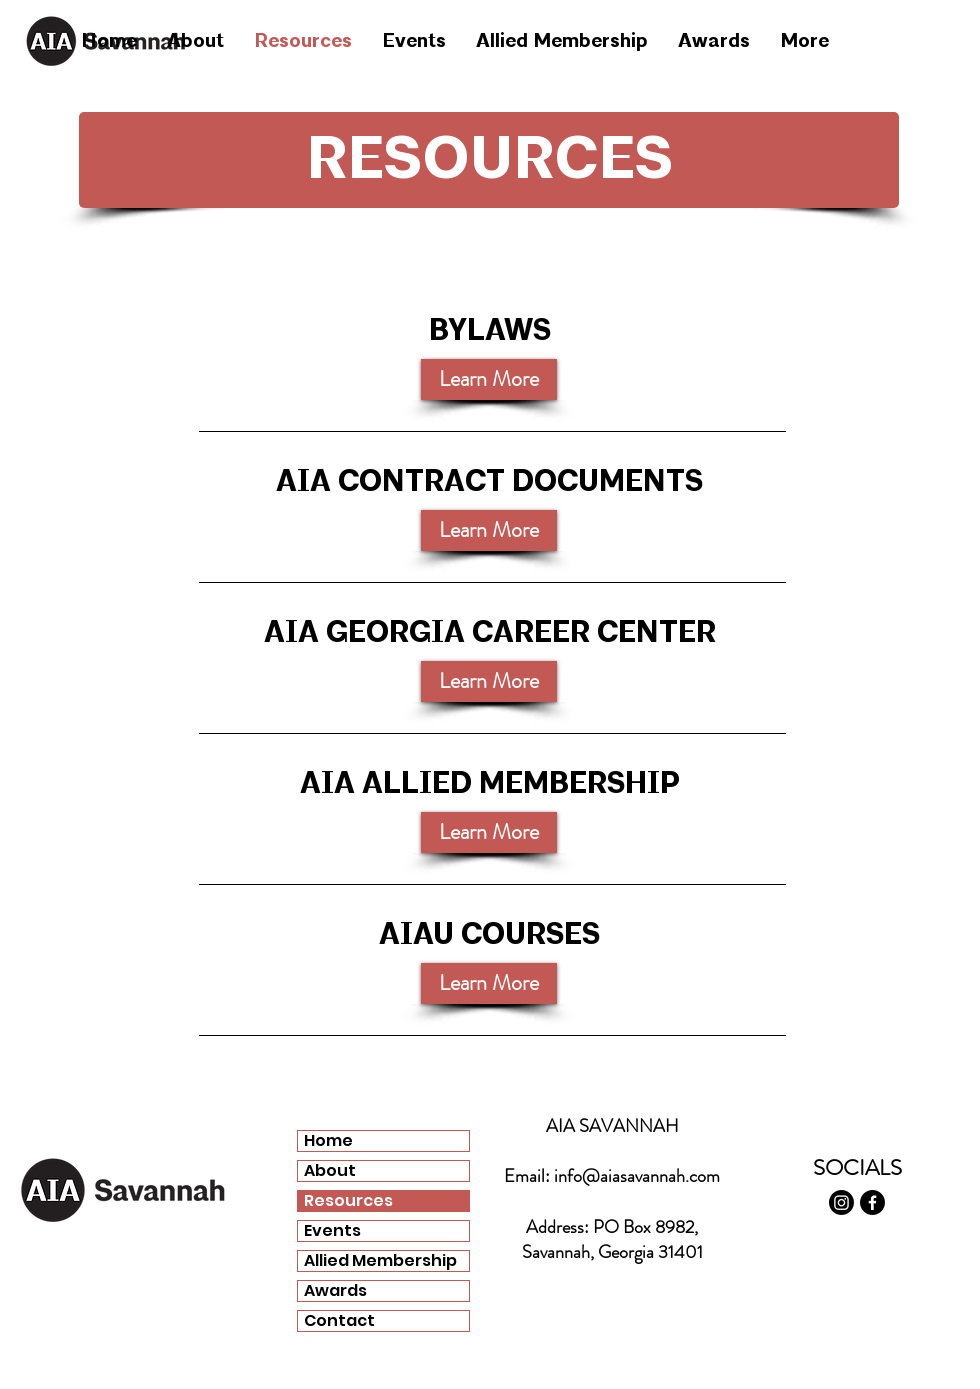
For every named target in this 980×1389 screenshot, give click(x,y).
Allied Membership (380, 1261)
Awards (335, 1291)
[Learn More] (489, 530)
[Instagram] (841, 1202)
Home (328, 1141)
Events (332, 1231)
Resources (348, 1201)
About (330, 1171)
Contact (339, 1321)
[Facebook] (872, 1202)
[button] (489, 379)
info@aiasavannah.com (637, 1176)
